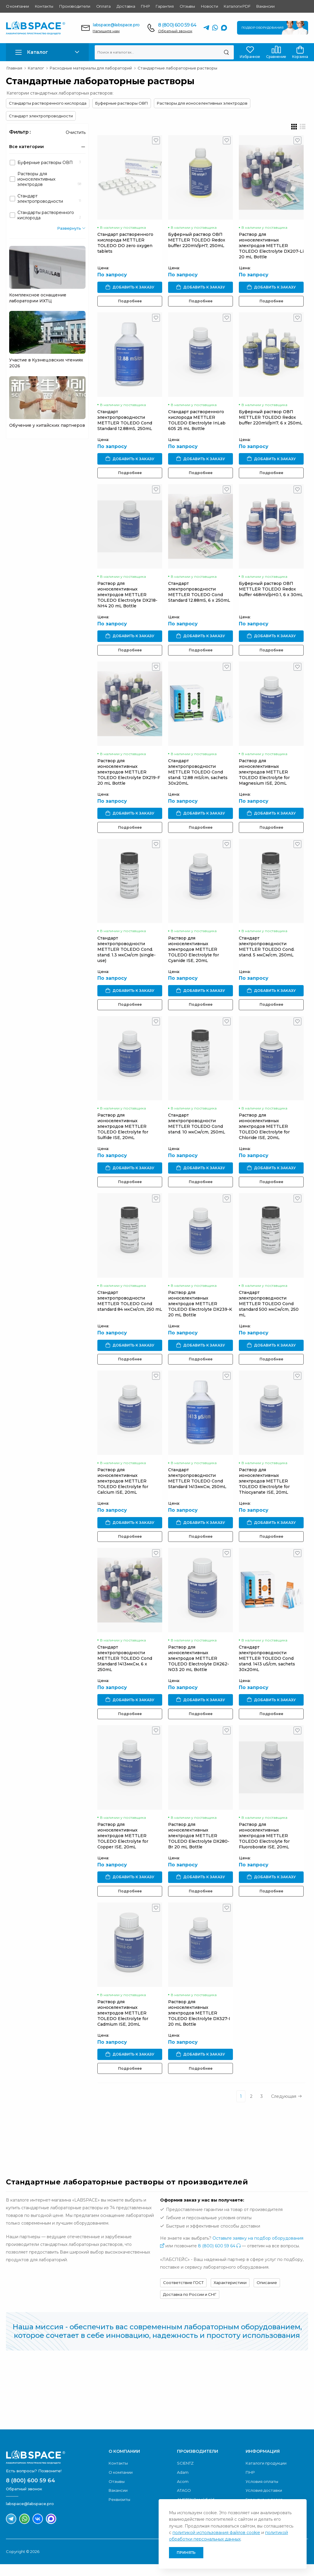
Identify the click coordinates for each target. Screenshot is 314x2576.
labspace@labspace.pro (116, 24)
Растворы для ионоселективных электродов (202, 103)
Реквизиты (119, 2511)
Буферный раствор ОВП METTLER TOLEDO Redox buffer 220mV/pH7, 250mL (197, 241)
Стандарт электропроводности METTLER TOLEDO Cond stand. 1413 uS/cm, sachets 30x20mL (269, 1668)
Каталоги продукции (266, 2475)
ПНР (145, 6)
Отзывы (187, 6)
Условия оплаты (262, 2493)
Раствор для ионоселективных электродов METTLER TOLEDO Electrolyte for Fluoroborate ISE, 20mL (266, 1846)
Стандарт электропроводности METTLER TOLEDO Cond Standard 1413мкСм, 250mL (198, 1487)
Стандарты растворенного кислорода (47, 103)
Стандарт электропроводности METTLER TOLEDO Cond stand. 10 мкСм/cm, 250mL (197, 1130)
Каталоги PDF (237, 6)
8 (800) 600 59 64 (177, 25)
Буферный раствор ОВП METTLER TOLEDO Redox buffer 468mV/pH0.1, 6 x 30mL (273, 592)
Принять (186, 2552)
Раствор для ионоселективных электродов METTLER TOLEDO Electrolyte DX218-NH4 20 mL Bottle (127, 598)
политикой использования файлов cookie (216, 2532)
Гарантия (164, 6)
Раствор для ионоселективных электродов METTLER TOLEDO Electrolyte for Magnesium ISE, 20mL (266, 776)
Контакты (44, 6)
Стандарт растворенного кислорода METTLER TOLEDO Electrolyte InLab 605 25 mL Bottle (197, 422)
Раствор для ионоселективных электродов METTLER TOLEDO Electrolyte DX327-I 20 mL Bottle (200, 2025)
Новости (209, 6)
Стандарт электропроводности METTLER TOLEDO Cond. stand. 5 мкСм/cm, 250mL (268, 952)
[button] (47, 52)
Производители (74, 6)
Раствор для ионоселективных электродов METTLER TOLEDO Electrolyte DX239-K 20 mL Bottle (201, 1311)
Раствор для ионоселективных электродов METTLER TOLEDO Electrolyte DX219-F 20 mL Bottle (128, 776)
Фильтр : (20, 132)
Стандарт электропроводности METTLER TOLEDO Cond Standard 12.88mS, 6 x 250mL (200, 595)
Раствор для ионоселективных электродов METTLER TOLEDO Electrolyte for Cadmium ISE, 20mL (122, 2025)
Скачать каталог (276, 2404)
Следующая (289, 2108)
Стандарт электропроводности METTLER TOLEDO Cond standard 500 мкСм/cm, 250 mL (270, 1311)
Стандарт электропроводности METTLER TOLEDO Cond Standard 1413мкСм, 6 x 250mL (124, 1668)
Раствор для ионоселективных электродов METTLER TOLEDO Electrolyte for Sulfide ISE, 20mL (122, 1133)
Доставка (126, 6)
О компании (17, 6)
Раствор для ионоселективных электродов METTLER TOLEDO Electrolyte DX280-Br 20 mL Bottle (199, 1846)
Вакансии (265, 6)
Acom (183, 2493)
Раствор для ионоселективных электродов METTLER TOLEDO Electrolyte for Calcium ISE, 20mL (122, 1489)
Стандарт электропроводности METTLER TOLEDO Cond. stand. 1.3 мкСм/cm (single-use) (126, 955)
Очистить (76, 132)
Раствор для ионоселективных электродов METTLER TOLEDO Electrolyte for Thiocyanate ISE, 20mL (266, 1489)
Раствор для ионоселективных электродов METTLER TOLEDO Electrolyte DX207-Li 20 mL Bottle (273, 247)
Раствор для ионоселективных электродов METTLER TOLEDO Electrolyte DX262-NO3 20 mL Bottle (199, 1668)
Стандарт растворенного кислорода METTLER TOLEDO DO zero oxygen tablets (125, 244)
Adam (183, 2484)
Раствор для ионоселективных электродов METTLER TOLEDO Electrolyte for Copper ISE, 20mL (122, 1846)
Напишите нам (106, 31)
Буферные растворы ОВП (121, 103)
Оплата (103, 6)
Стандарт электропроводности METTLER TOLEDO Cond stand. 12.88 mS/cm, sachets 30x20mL (198, 776)
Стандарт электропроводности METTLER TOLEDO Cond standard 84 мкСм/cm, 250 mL (129, 1308)
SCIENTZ (185, 2475)
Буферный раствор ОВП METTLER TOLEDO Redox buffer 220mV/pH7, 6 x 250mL (272, 419)
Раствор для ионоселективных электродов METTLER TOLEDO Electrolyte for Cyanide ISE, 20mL (194, 955)
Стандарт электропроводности (41, 115)
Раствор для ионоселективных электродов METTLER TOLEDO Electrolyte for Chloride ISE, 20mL (266, 1133)
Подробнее (130, 302)
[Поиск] (226, 52)
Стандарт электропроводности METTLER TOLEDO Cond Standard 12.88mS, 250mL (124, 422)
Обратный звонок (175, 31)
